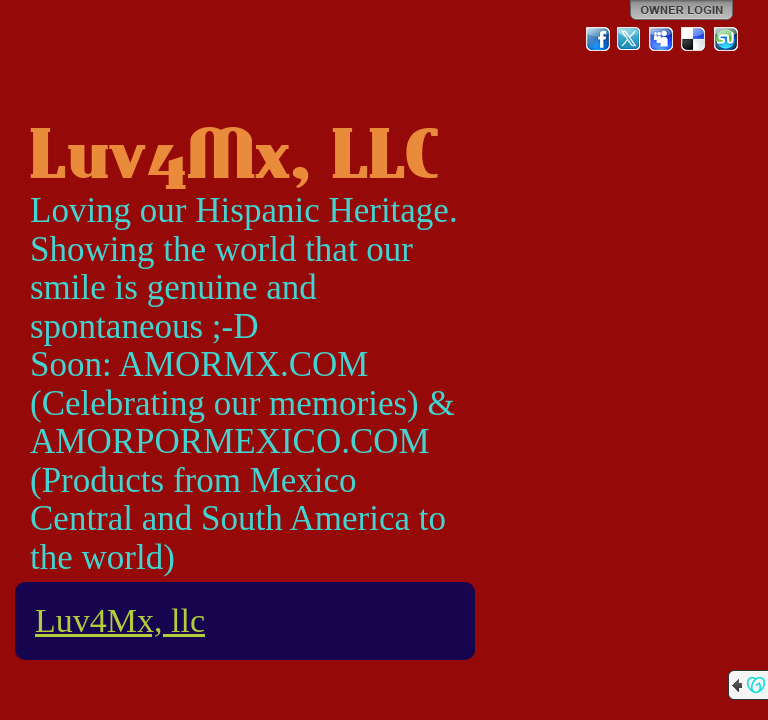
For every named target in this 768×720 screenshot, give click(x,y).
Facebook (598, 39)
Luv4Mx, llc (120, 620)
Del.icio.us (694, 39)
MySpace (662, 39)
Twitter (630, 39)
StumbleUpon (726, 39)
